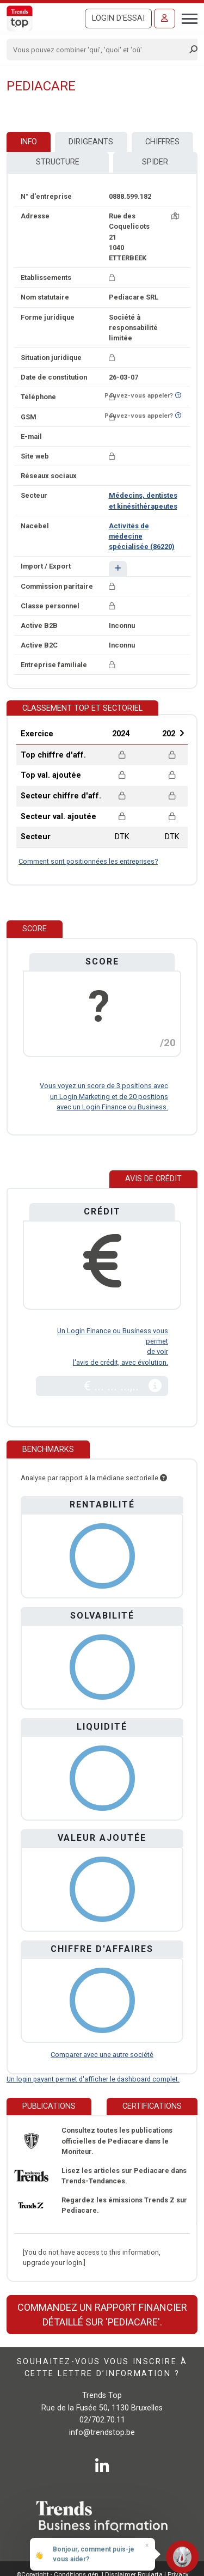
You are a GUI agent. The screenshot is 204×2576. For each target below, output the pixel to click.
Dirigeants (91, 141)
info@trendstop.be (102, 2432)
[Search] (98, 49)
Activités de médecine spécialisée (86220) (142, 536)
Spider (155, 162)
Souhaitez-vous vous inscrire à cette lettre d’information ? (102, 2367)
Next (182, 733)
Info (28, 141)
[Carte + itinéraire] (175, 216)
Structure (57, 162)
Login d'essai (118, 18)
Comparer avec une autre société (102, 2054)
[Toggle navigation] (186, 17)
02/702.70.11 (102, 2420)
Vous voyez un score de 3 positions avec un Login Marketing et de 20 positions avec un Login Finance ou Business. (104, 1096)
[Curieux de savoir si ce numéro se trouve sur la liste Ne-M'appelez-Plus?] (178, 395)
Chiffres (162, 141)
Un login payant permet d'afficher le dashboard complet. (93, 2079)
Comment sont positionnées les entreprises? (88, 861)
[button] (118, 568)
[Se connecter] (164, 18)
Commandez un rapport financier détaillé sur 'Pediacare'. (102, 2315)
